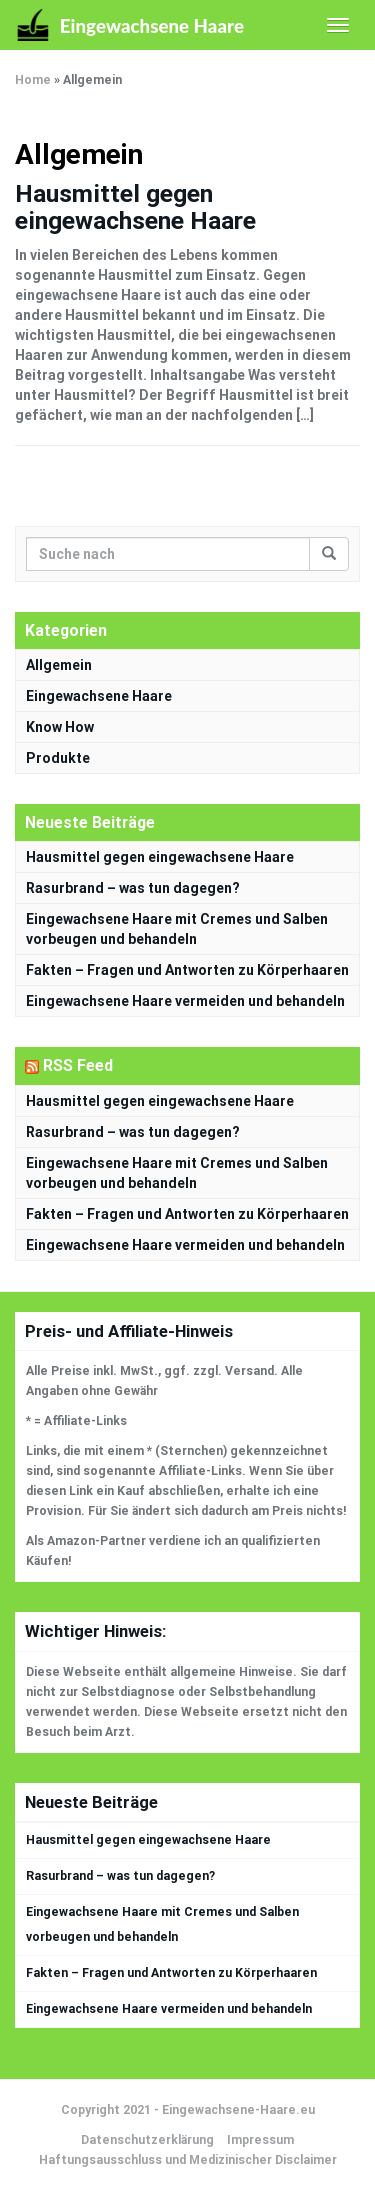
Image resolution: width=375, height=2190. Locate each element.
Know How (60, 727)
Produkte (58, 758)
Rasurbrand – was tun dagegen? (133, 888)
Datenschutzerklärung (147, 2140)
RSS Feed (78, 1065)
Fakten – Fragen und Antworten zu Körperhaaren (187, 970)
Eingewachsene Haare (99, 696)
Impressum (260, 2140)
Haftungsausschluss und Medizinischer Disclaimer (188, 2160)
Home (33, 80)
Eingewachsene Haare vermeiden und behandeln (185, 1001)
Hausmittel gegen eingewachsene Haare (135, 207)
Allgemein (59, 665)
